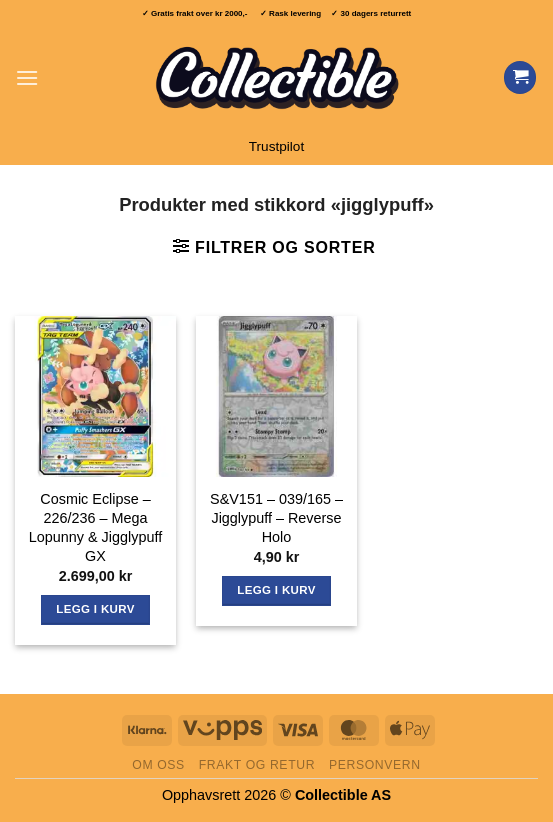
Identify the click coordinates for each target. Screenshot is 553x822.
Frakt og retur (257, 765)
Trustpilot (276, 146)
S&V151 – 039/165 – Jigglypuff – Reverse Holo (276, 517)
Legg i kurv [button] (95, 609)
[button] (27, 77)
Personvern (375, 765)
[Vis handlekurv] (520, 77)
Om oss (158, 765)
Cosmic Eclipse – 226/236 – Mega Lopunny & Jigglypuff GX (95, 527)
